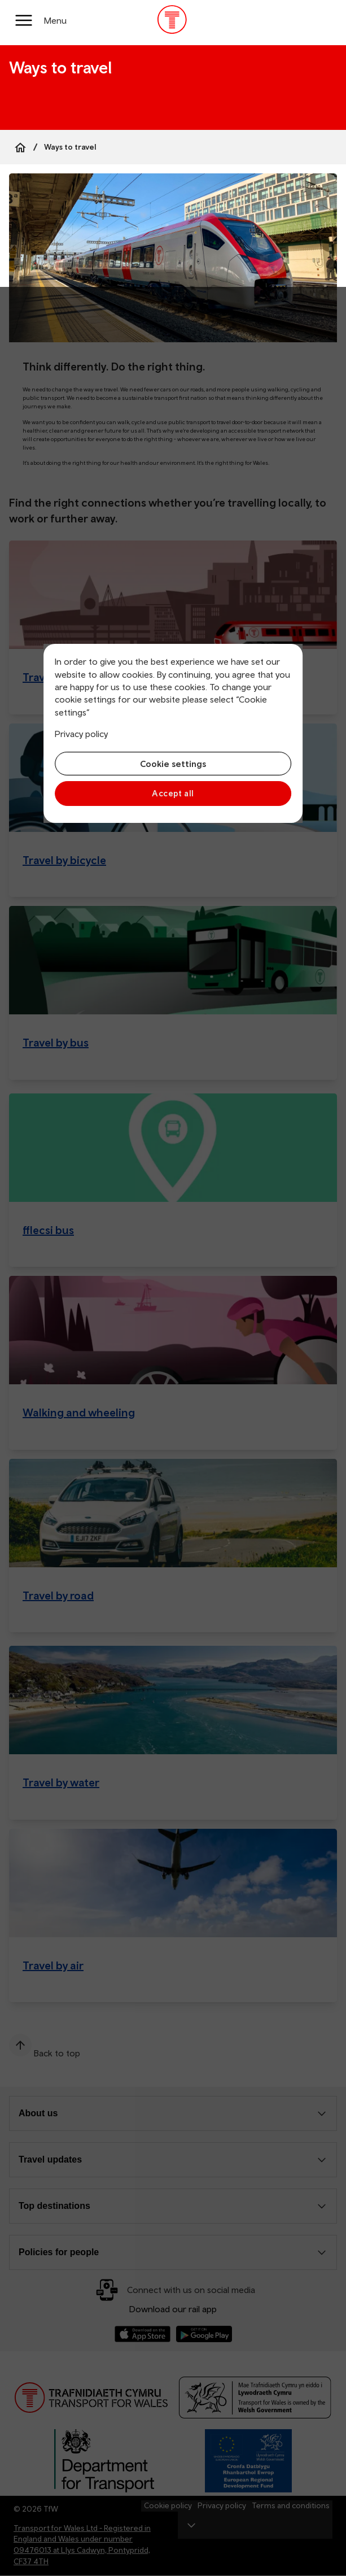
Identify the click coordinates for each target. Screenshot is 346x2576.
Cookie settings (173, 764)
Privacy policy (81, 734)
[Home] (20, 147)
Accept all (173, 793)
